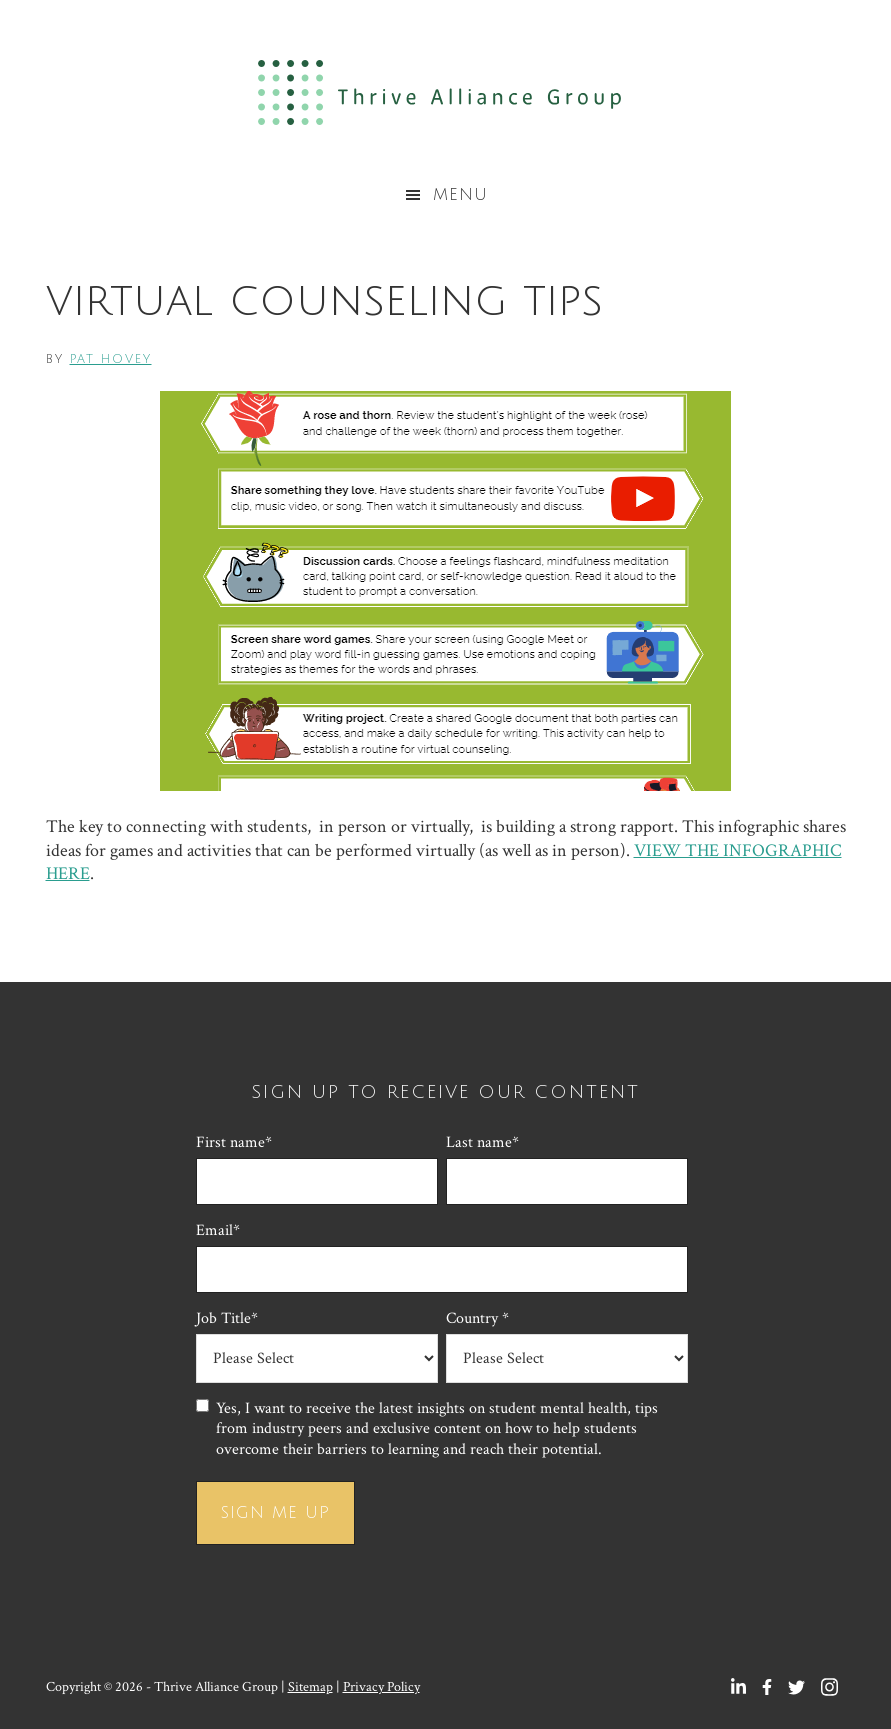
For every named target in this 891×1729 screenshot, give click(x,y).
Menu (460, 195)
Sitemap (310, 1687)
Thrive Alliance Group (445, 92)
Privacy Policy (381, 1687)
